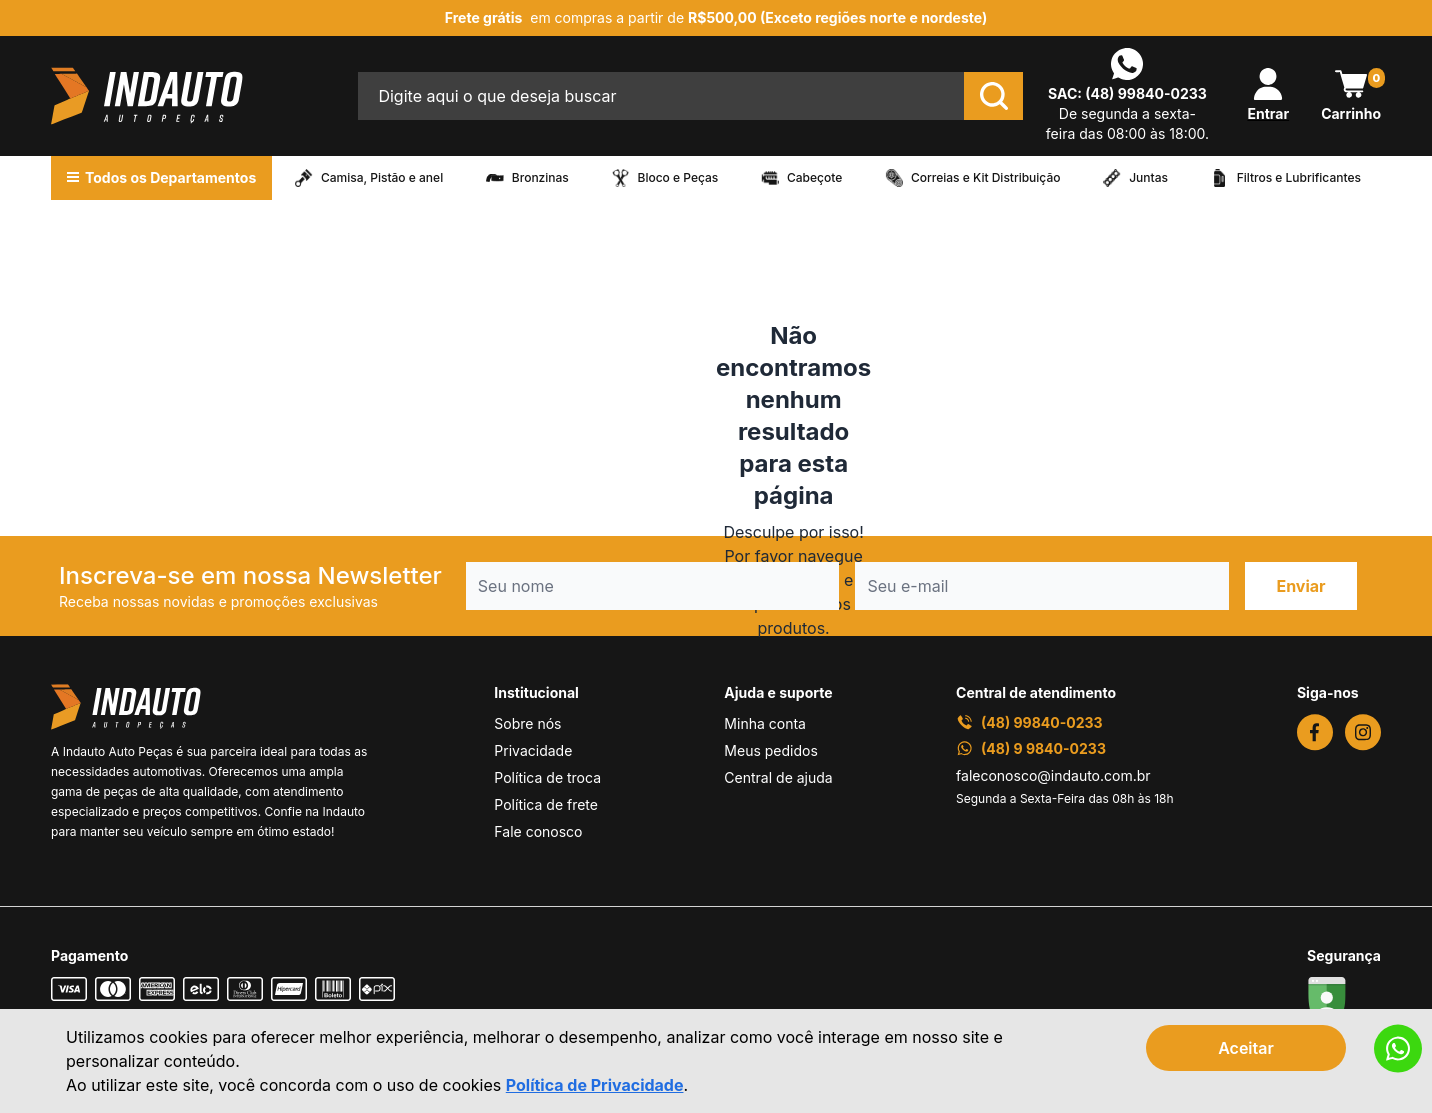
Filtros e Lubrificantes (1299, 178)
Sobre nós (527, 723)
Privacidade (533, 750)
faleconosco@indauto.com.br (1053, 775)
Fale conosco (538, 831)
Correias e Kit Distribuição (986, 178)
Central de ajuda (778, 777)
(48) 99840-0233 (1146, 93)
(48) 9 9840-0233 (1031, 748)
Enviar (1300, 586)
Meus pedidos (770, 750)
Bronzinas (540, 178)
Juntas (1148, 178)
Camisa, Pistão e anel (382, 178)
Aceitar (1246, 1048)
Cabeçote (814, 178)
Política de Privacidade (595, 1085)
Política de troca (547, 777)
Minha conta (765, 723)
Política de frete (546, 804)
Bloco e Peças (678, 178)
